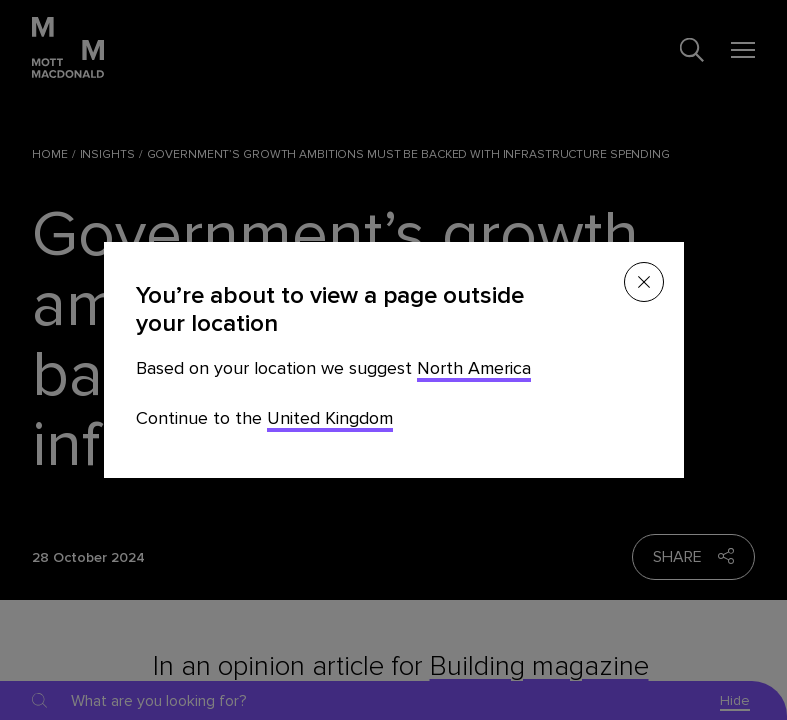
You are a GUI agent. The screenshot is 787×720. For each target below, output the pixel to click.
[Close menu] (644, 282)
